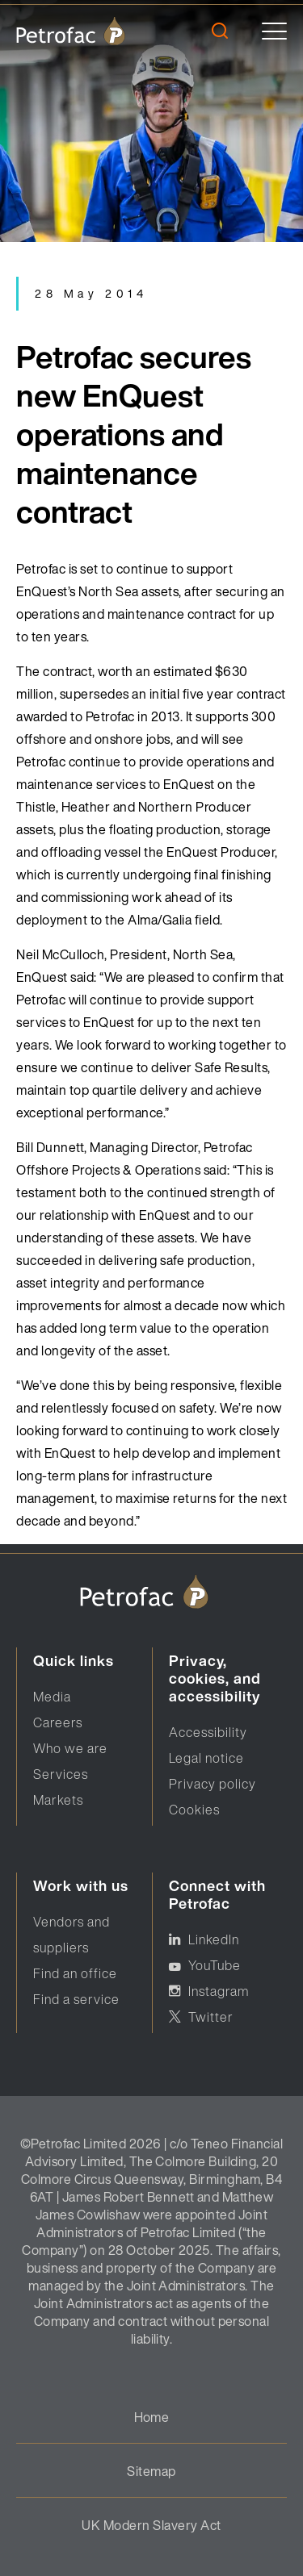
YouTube (214, 1965)
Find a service (76, 1999)
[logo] (70, 30)
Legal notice (206, 1758)
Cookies (194, 1809)
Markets (58, 1800)
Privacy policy (212, 1783)
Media (52, 1696)
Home (152, 2417)
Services (60, 1774)
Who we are (70, 1748)
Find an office (75, 1973)
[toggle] (274, 31)
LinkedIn (213, 1939)
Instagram (218, 1991)
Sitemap (151, 2471)
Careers (57, 1722)
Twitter (211, 2017)
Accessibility (208, 1732)
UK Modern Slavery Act (151, 2525)
